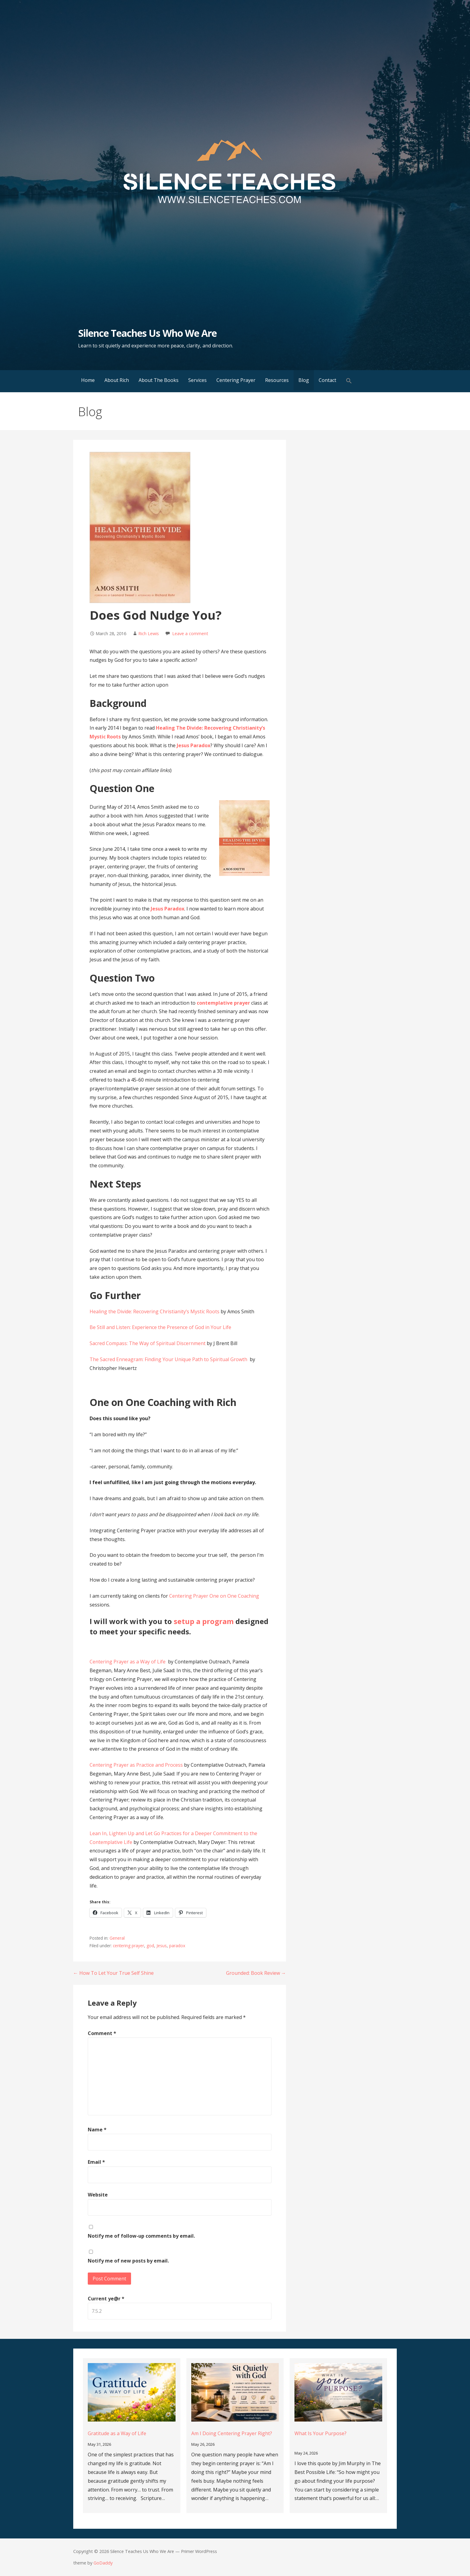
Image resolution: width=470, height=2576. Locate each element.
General (117, 1938)
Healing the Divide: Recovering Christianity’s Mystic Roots (155, 1311)
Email (96, 2162)
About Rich (116, 380)
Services (197, 380)
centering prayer (128, 1945)
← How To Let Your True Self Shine (113, 1973)
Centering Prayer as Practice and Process (136, 1765)
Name (97, 2129)
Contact (327, 380)
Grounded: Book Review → (256, 1973)
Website (98, 2194)
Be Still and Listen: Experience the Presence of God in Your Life (160, 1327)
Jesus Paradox (193, 745)
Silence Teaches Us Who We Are (147, 333)
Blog (303, 380)
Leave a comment (190, 633)
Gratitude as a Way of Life (117, 2433)
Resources (277, 380)
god (150, 1945)
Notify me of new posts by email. (128, 2260)
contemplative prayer (224, 1003)
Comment (102, 2033)
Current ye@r (106, 2298)
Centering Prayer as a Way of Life (128, 1661)
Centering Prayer (235, 380)
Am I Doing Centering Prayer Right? (231, 2433)
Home (88, 380)
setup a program (204, 1621)
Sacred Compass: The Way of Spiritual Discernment (148, 1343)
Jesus (161, 1945)
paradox (177, 1945)
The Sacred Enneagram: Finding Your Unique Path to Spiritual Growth (169, 1359)
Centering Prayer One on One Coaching (214, 1596)
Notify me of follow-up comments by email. (141, 2236)
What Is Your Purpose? (320, 2433)
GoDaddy (103, 2563)
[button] (349, 381)
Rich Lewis (148, 633)
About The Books (159, 380)
